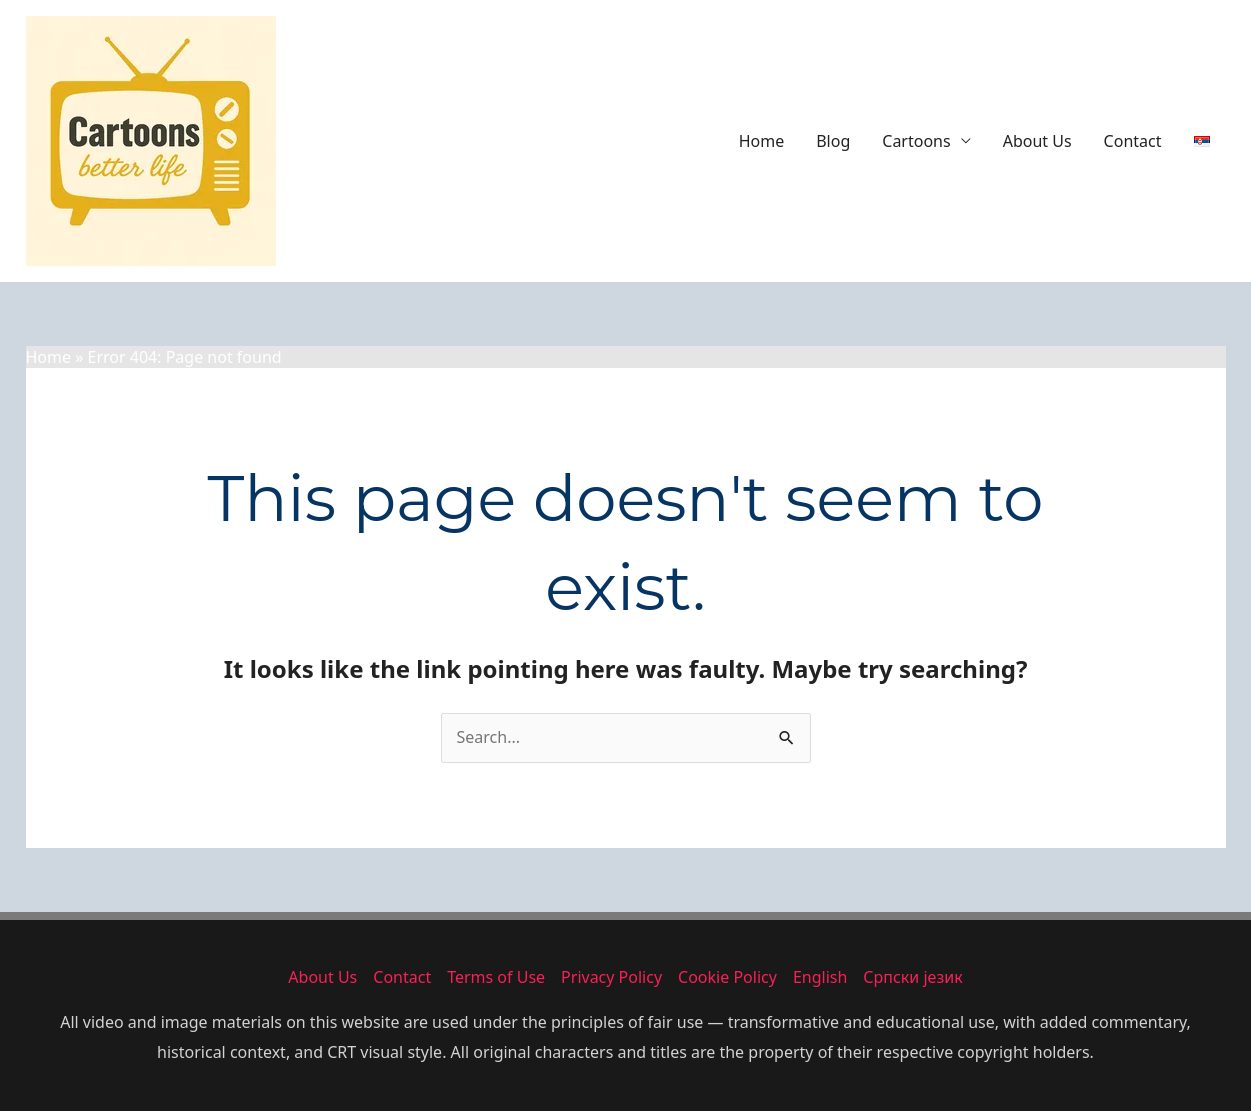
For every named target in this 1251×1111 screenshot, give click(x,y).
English (820, 977)
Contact (1133, 141)
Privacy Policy (611, 977)
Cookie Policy (727, 977)
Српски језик (912, 977)
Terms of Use (496, 977)
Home (762, 141)
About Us (1037, 141)
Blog (833, 141)
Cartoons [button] (916, 141)
